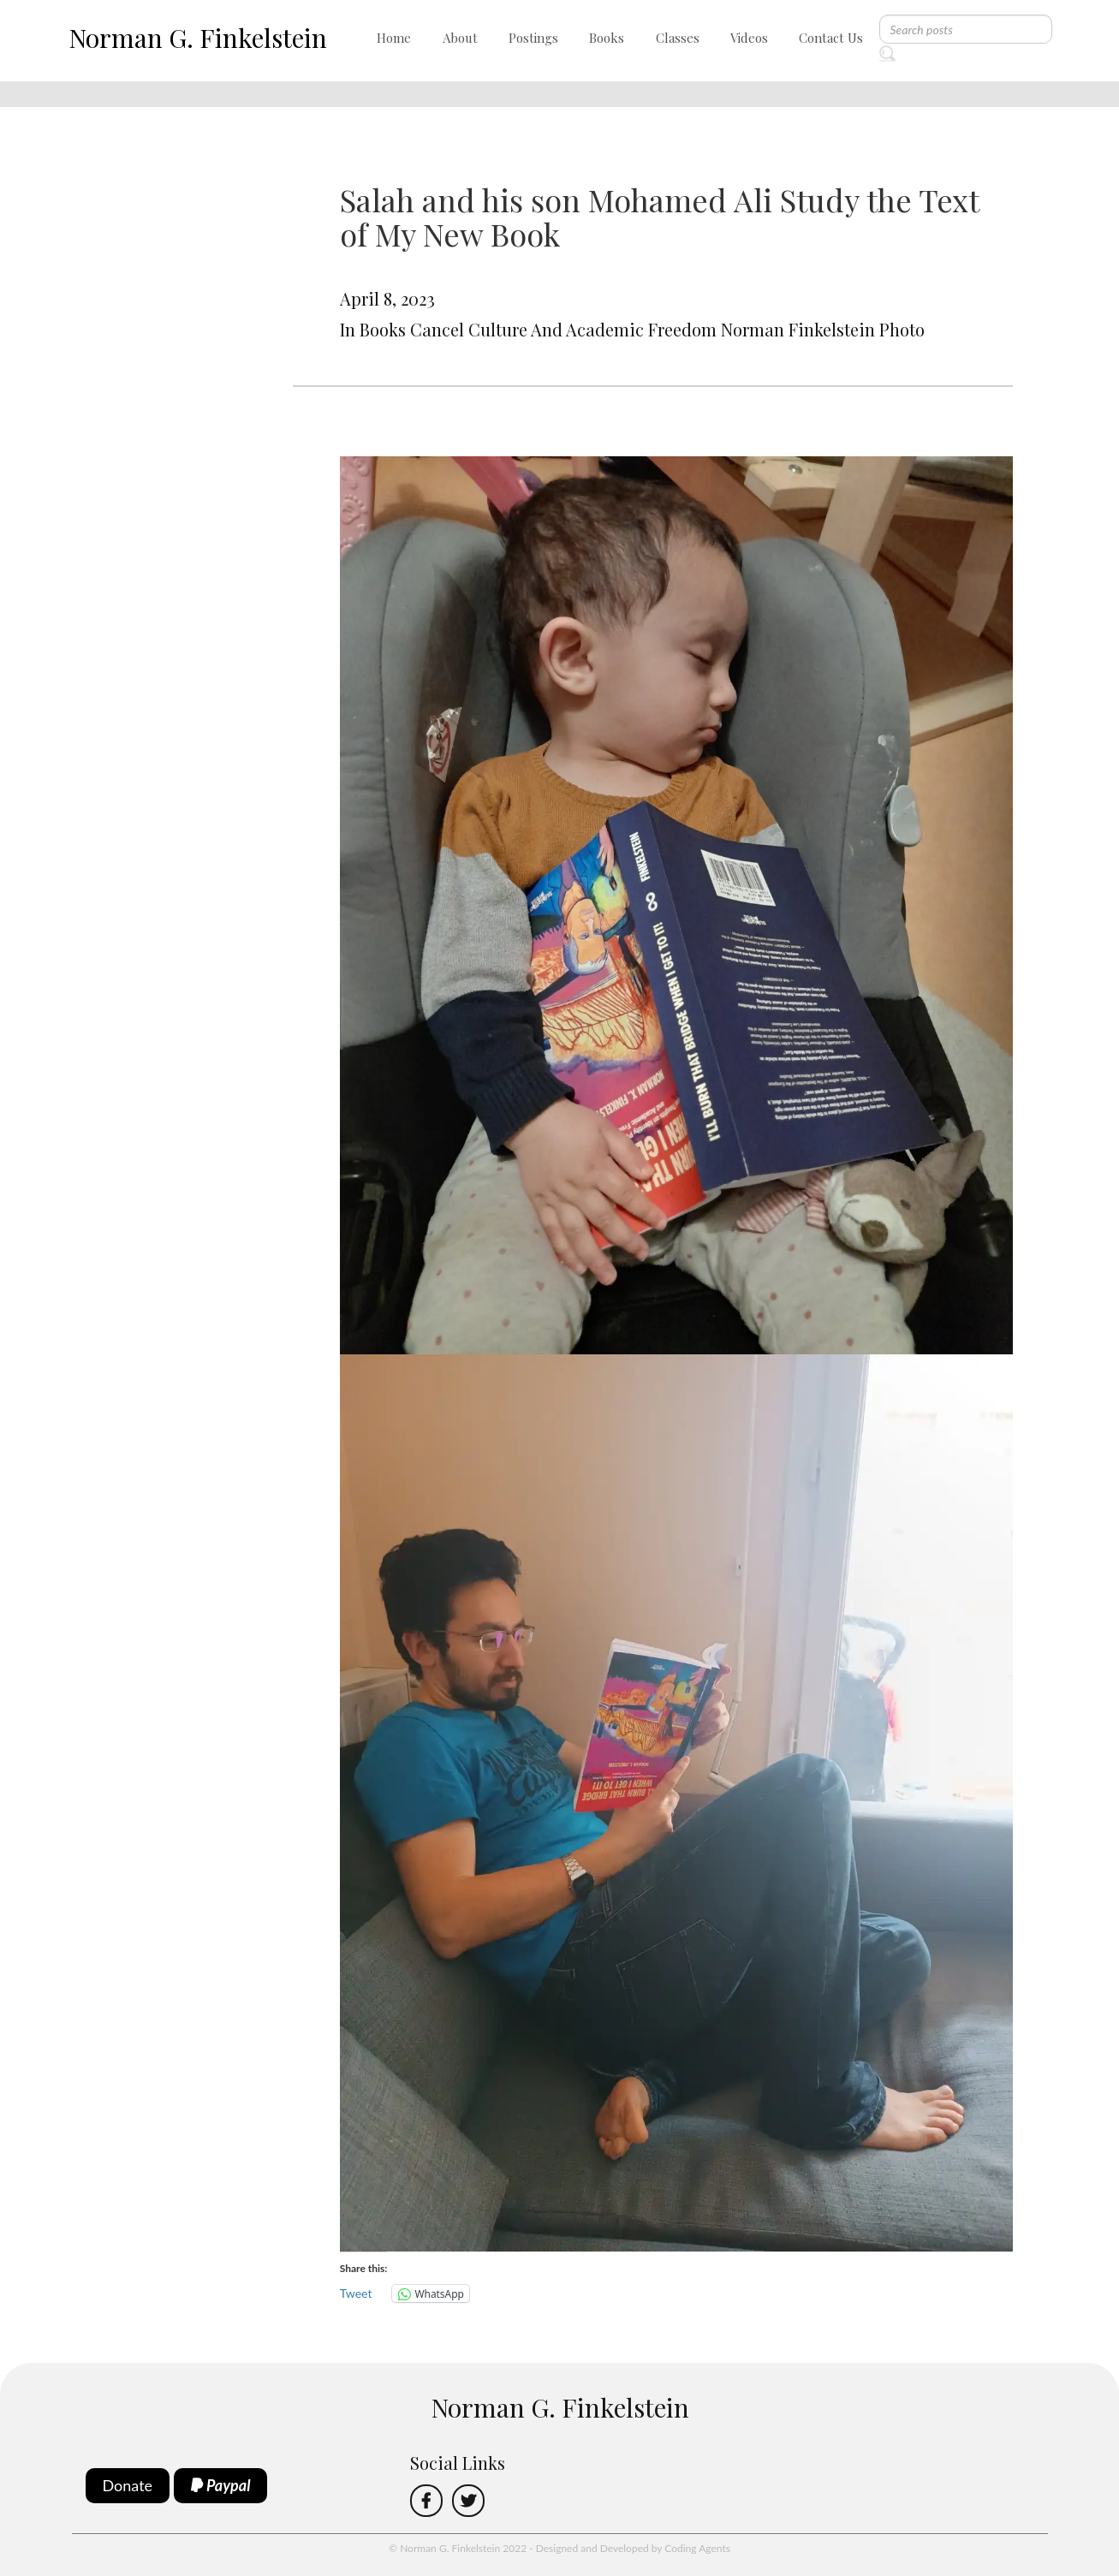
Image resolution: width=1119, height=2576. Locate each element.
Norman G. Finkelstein (197, 38)
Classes (677, 37)
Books (606, 37)
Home (394, 37)
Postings (533, 37)
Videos (749, 37)
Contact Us (831, 37)
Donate (128, 2485)
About (460, 37)
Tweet (356, 2293)
